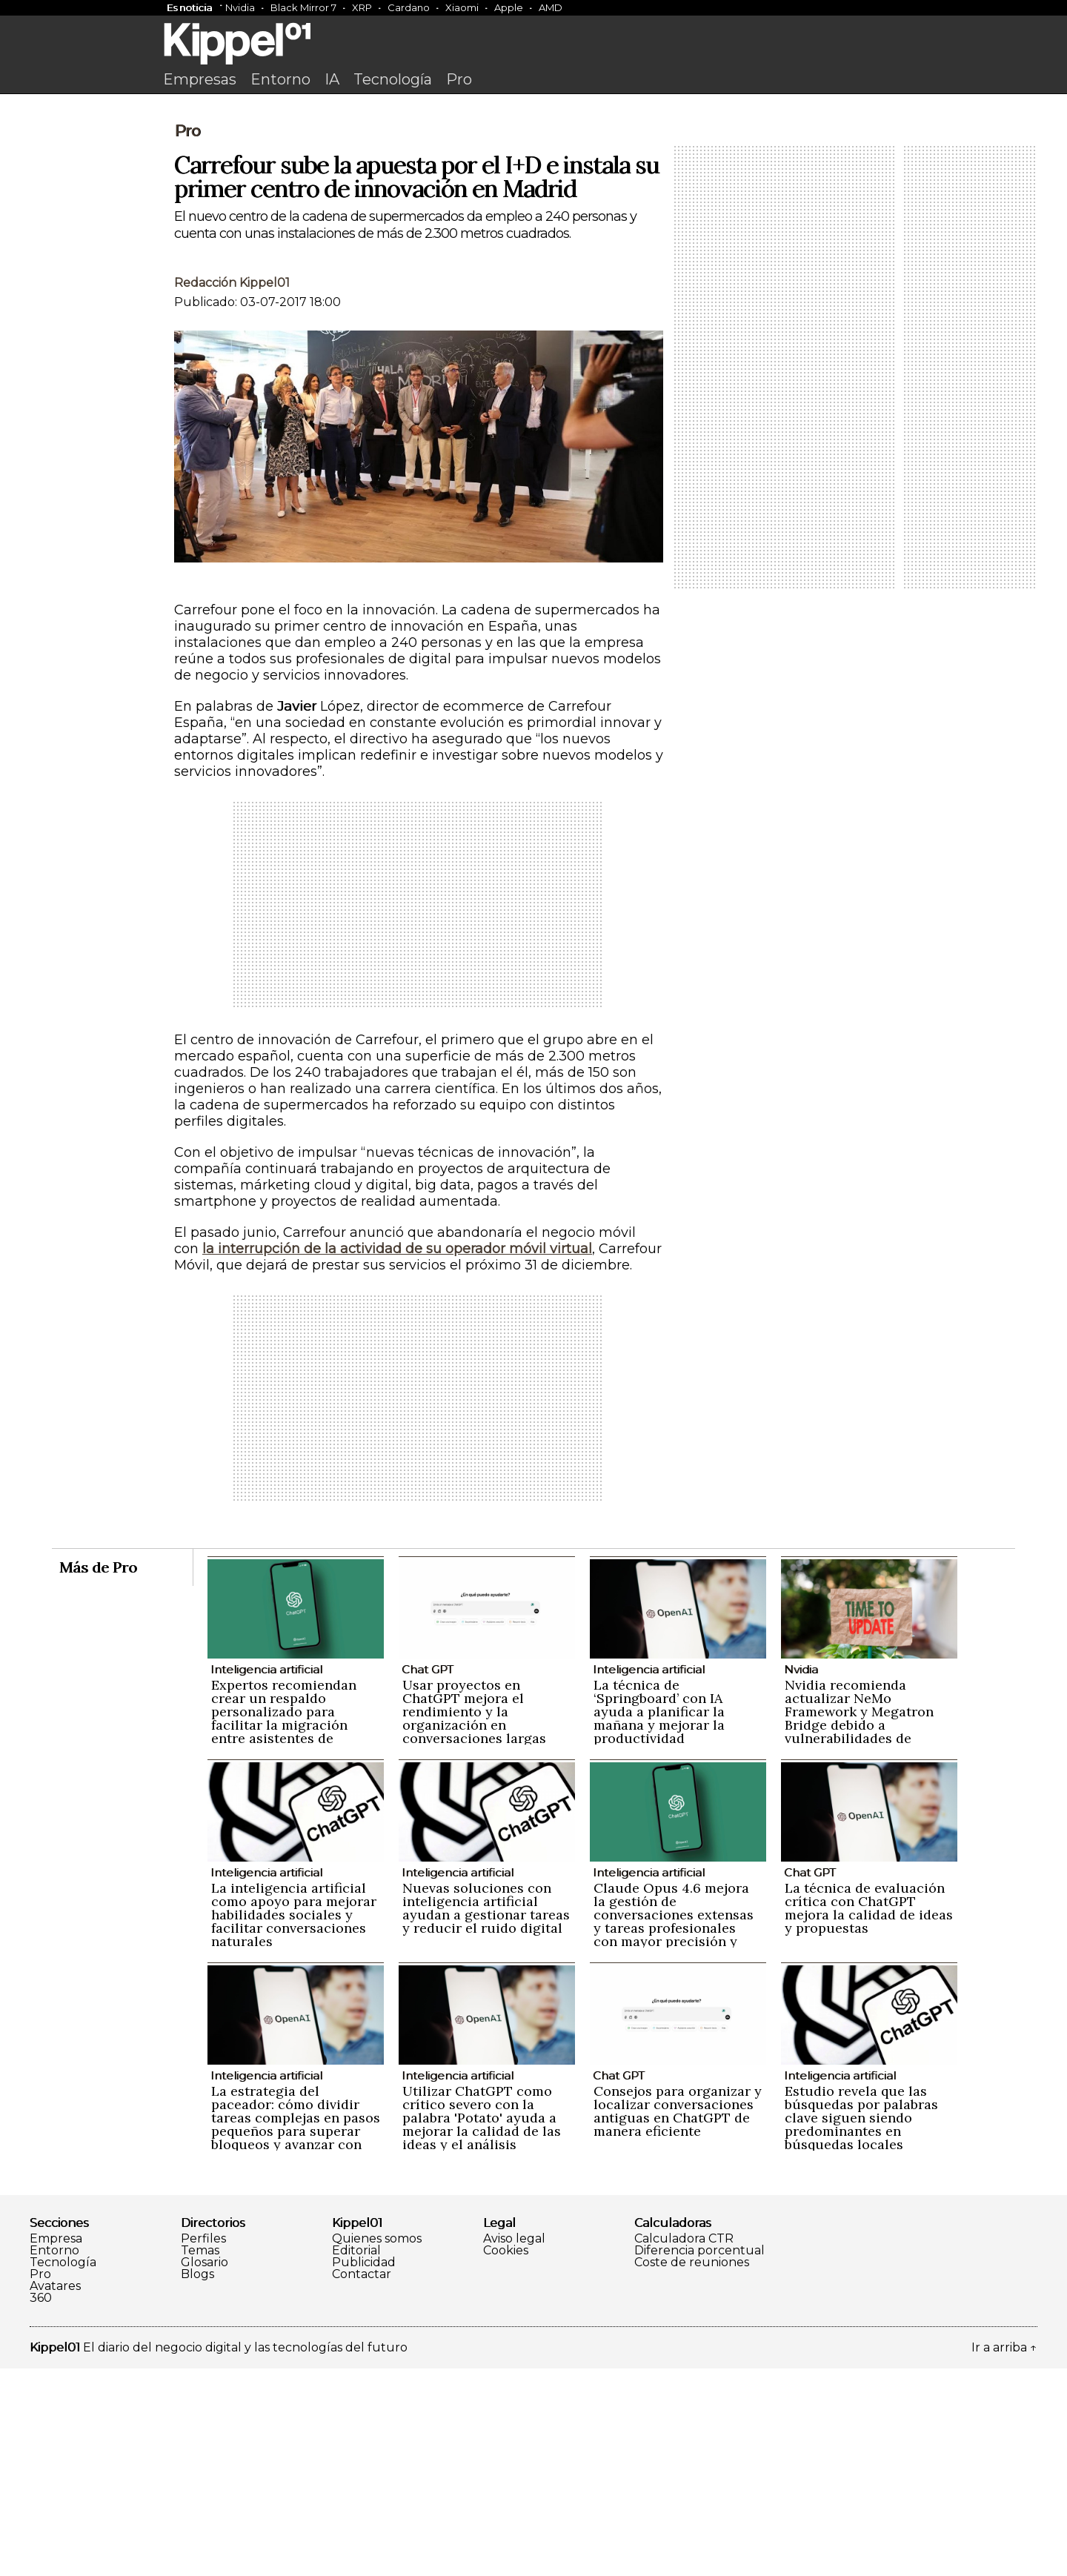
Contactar (361, 2482)
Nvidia (240, 7)
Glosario (204, 2470)
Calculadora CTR (684, 2446)
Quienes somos (377, 2446)
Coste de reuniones (691, 2470)
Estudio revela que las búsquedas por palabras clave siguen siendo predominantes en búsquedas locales (861, 2325)
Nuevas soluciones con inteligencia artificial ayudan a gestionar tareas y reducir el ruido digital (486, 2115)
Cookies (505, 2458)
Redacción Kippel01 (232, 490)
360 (41, 2506)
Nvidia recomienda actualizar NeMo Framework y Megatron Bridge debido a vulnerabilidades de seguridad (859, 1926)
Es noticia (189, 7)
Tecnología (392, 79)
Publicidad (364, 2470)
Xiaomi (462, 7)
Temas (200, 2458)
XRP (362, 7)
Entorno (280, 79)
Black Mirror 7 (303, 7)
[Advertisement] (533, 212)
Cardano (409, 7)
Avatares (55, 2494)
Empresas (199, 79)
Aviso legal (514, 2446)
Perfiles (203, 2446)
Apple (508, 7)
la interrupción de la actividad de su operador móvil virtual (397, 1456)
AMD (550, 7)
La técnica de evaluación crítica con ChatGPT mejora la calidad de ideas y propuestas (869, 2115)
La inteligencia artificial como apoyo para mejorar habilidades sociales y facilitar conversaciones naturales (293, 2122)
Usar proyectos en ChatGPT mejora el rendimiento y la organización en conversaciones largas (474, 1919)
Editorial (356, 2458)
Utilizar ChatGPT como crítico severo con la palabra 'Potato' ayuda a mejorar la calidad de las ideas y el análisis (481, 2325)
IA (332, 79)
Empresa (56, 2446)
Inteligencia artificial (266, 1877)
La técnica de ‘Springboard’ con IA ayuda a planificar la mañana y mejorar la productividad (659, 1919)
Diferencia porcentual (699, 2458)
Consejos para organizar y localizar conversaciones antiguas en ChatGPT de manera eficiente (678, 2318)
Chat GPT (427, 1877)
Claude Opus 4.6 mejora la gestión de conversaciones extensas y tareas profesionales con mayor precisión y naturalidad (674, 2129)
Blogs (197, 2482)
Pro (459, 79)
